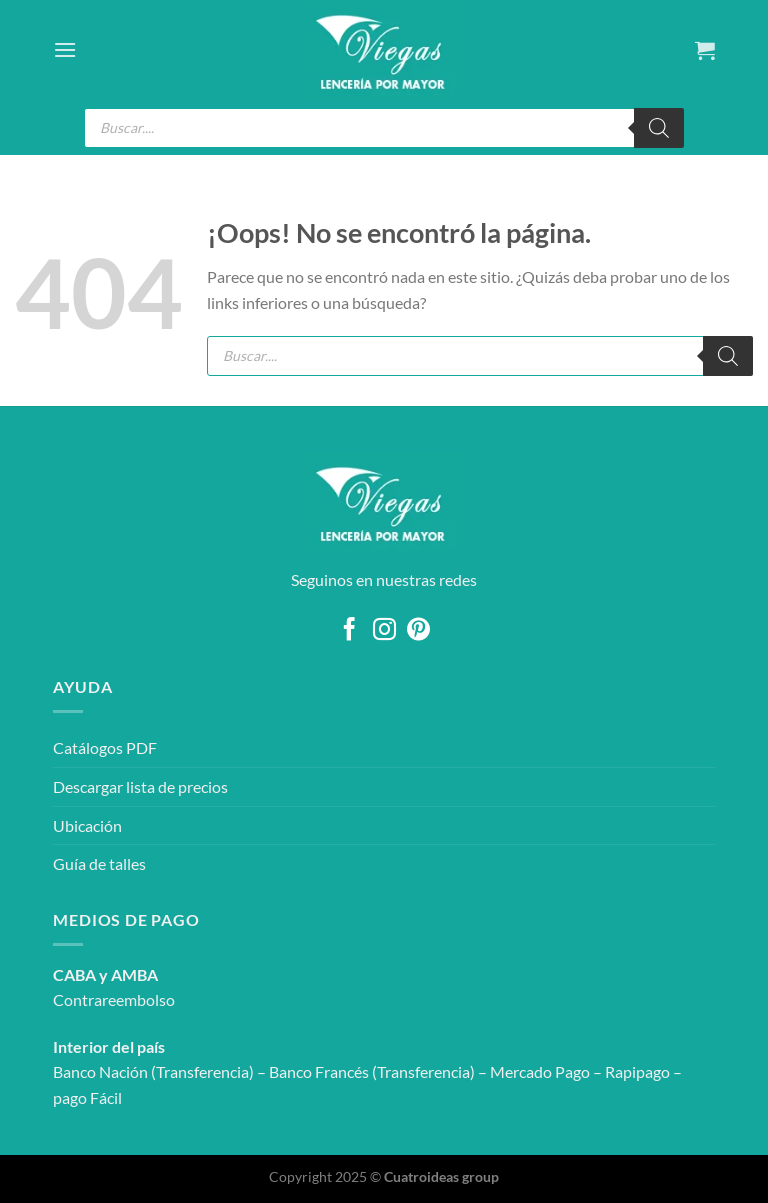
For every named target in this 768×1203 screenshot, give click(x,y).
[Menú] (65, 49)
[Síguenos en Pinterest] (418, 631)
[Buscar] (659, 128)
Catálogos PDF (105, 747)
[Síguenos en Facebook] (349, 631)
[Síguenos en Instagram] (383, 631)
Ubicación (87, 825)
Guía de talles (99, 863)
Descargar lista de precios (140, 786)
